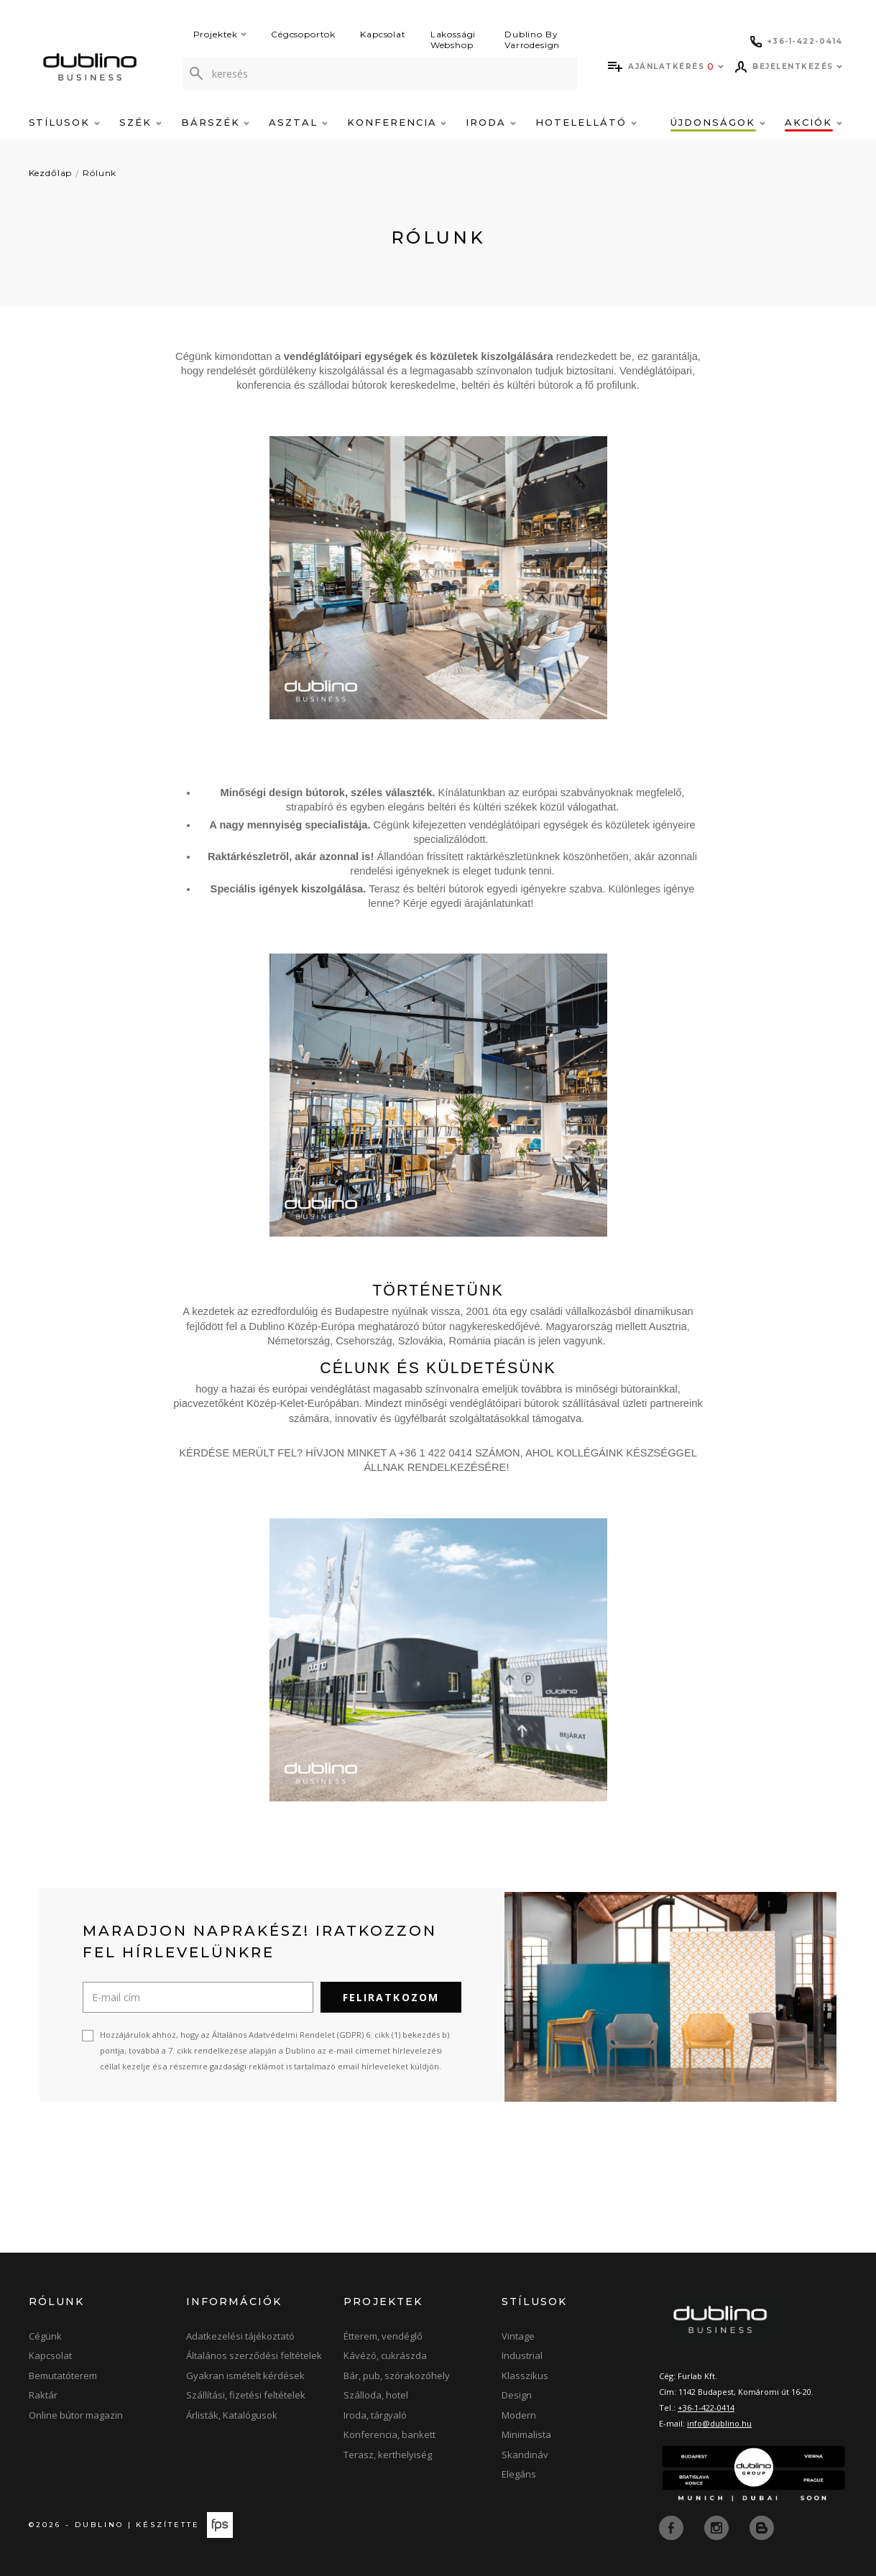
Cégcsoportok (303, 34)
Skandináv (525, 2454)
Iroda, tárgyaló (375, 2415)
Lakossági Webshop (453, 39)
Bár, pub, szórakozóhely (397, 2375)
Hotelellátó (585, 122)
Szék (140, 122)
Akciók (813, 122)
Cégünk (45, 2336)
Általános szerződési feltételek (254, 2355)
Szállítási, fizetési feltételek (245, 2394)
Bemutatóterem (63, 2375)
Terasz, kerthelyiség (388, 2454)
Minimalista (526, 2434)
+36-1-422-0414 (706, 2407)
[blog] (762, 2527)
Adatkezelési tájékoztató (240, 2336)
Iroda (491, 122)
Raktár (43, 2394)
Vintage (518, 2336)
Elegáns (519, 2473)
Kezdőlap (51, 172)
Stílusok (65, 122)
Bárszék (215, 122)
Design (517, 2394)
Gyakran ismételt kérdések (245, 2375)
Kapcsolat (383, 34)
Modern (519, 2415)
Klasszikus (525, 2375)
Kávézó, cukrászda (385, 2355)
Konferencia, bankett (389, 2434)
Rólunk (99, 172)
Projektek (220, 34)
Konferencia (396, 122)
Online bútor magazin (76, 2415)
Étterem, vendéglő (383, 2336)
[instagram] (718, 2527)
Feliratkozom (391, 1997)
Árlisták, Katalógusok (231, 2415)
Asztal (298, 122)
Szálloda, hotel (376, 2394)
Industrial (522, 2355)
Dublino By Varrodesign (532, 39)
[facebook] (672, 2527)
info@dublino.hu (719, 2423)
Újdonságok (717, 122)
